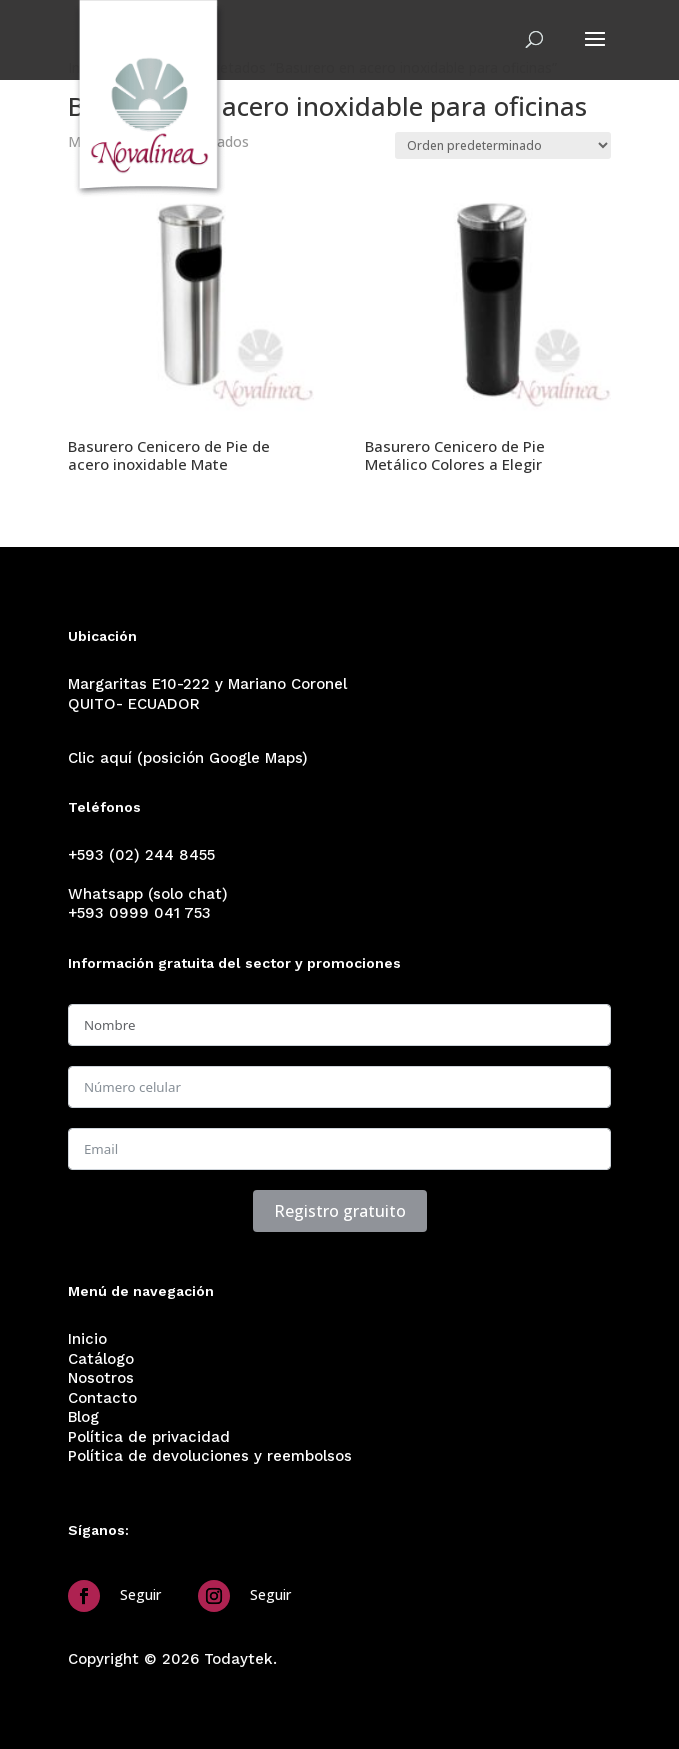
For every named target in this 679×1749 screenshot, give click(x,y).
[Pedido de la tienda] (503, 145)
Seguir (140, 1594)
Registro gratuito (340, 1211)
